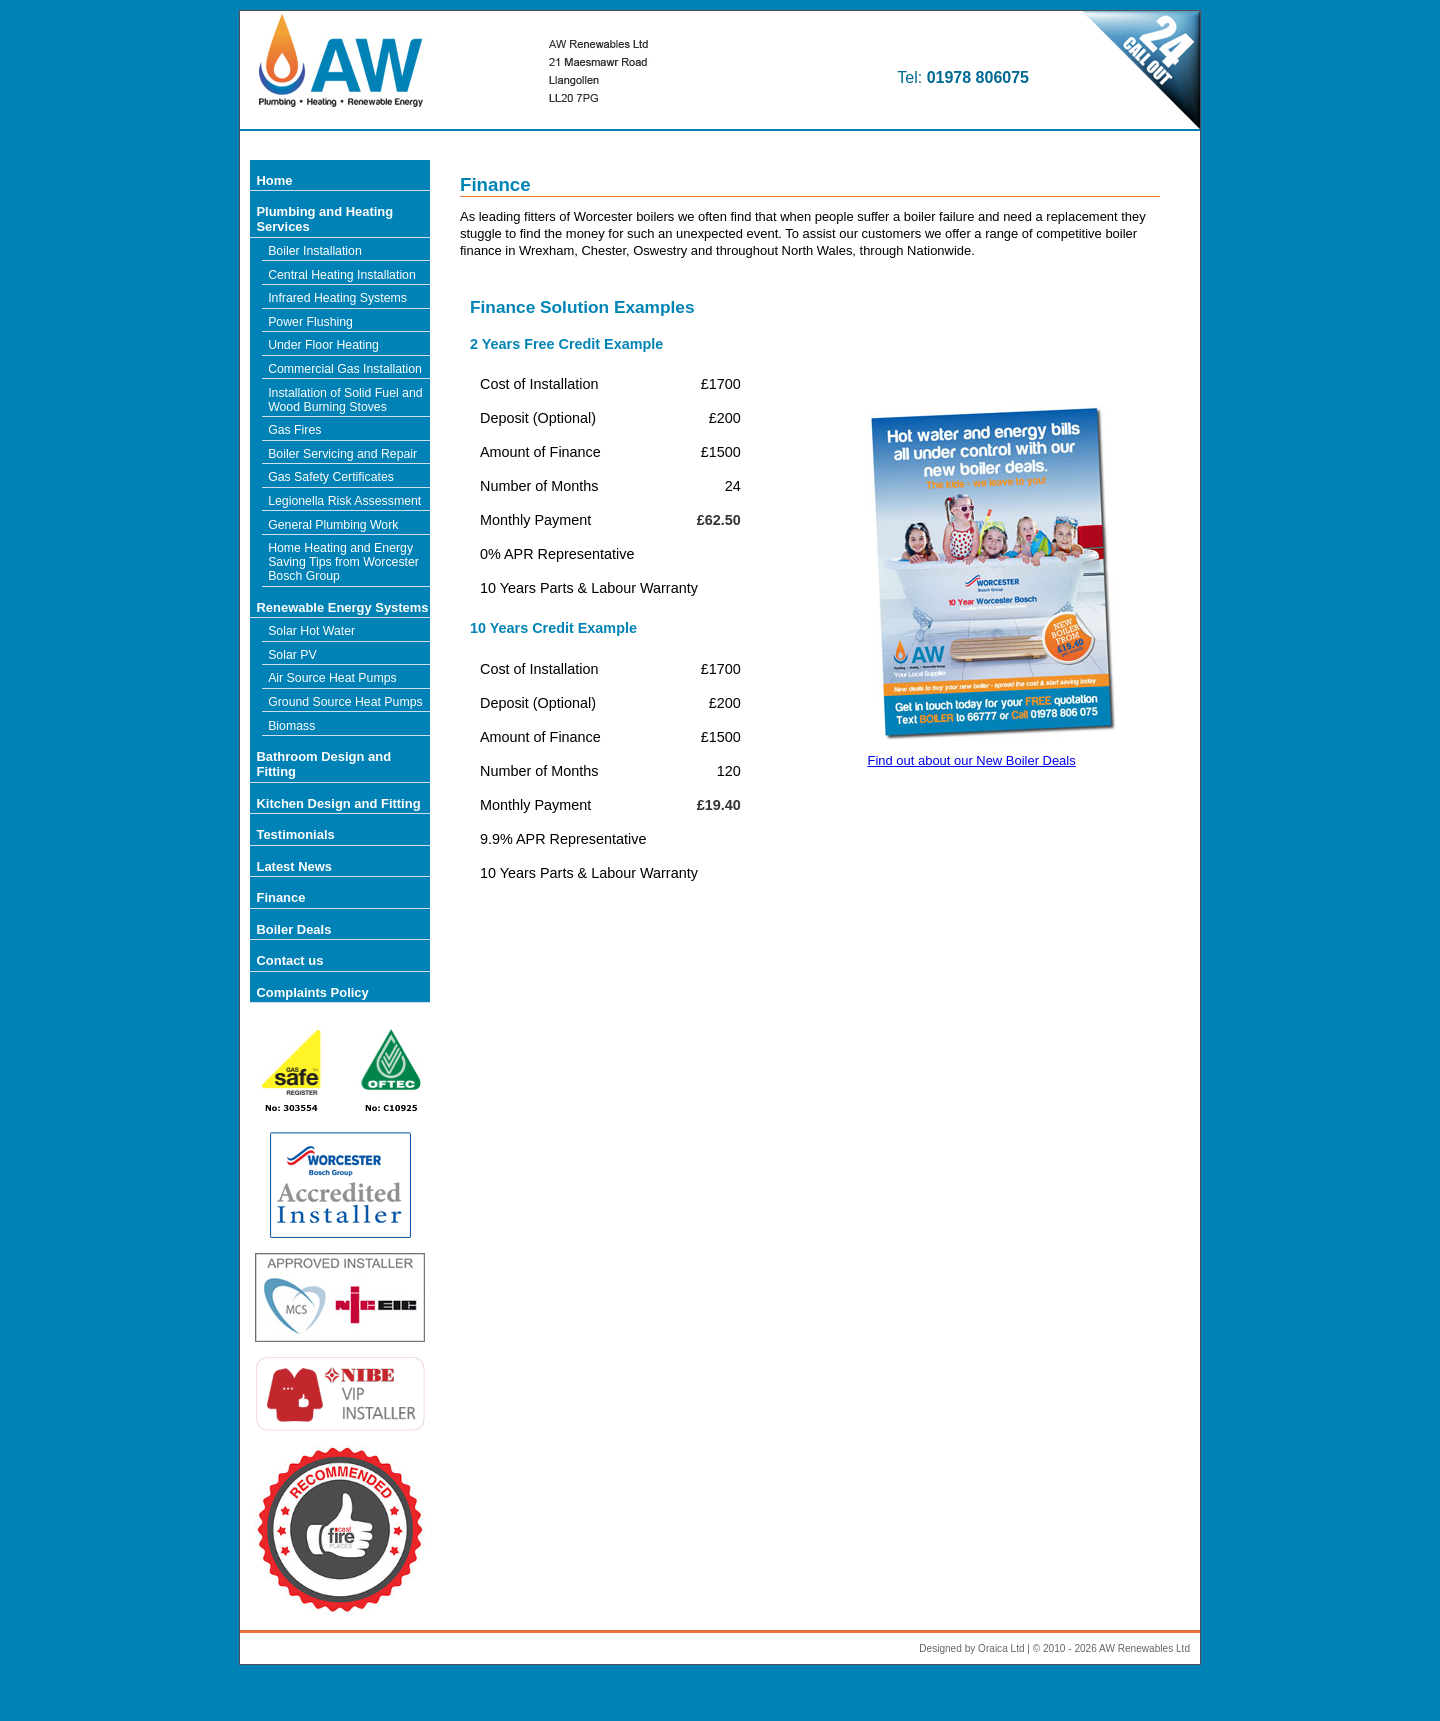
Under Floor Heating (323, 345)
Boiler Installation (315, 251)
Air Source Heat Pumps (332, 678)
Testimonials (295, 834)
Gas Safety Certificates (331, 477)
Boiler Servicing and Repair (342, 454)
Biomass (291, 726)
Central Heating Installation (342, 275)
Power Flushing (310, 322)
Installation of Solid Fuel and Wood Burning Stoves (345, 400)
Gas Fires (294, 430)
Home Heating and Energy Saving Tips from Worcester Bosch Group (343, 562)
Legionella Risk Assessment (344, 501)
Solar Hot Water (311, 631)
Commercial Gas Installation (345, 369)
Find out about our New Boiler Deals (972, 760)
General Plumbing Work (333, 525)
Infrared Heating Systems (337, 298)
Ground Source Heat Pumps (345, 702)
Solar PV (292, 655)
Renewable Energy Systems (342, 607)
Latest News (294, 866)
